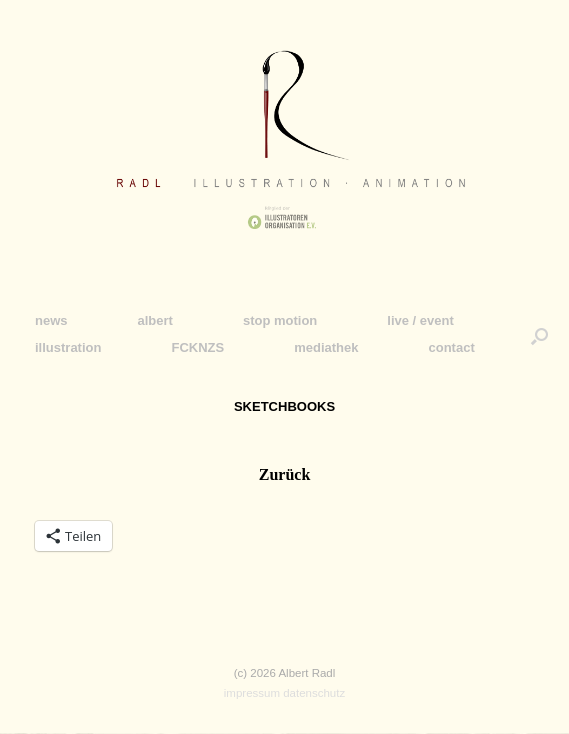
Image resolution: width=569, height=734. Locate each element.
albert (155, 320)
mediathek (326, 347)
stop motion (280, 320)
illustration (68, 347)
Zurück (285, 474)
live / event (420, 320)
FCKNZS (197, 347)
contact (451, 347)
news (51, 320)
